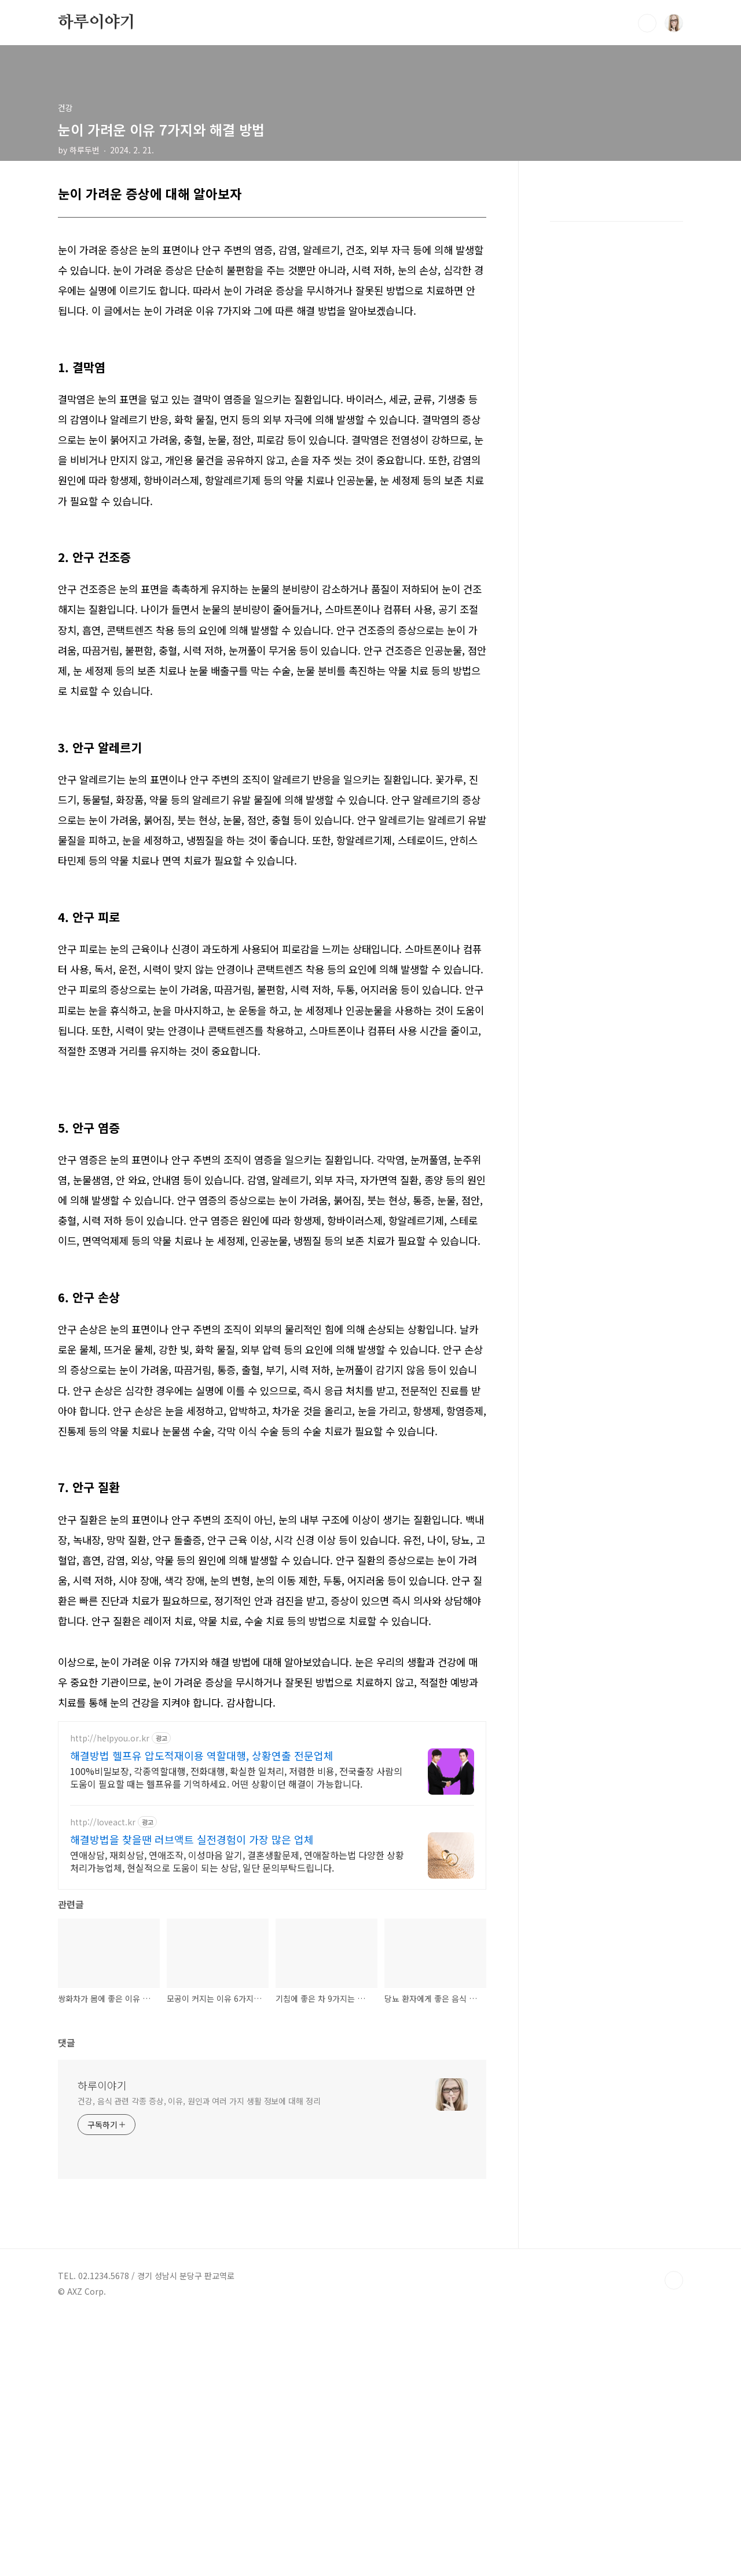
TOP (674, 2537)
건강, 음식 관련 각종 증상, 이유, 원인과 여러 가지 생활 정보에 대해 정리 (199, 2358)
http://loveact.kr (102, 1822)
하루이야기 (96, 22)
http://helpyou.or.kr (109, 1738)
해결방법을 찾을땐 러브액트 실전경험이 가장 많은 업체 (192, 1839)
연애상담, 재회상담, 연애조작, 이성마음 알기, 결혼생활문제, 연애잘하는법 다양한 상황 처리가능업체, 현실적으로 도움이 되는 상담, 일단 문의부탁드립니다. (237, 1861)
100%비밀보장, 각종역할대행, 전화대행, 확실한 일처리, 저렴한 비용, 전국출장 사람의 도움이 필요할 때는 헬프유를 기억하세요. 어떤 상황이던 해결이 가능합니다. (236, 1777)
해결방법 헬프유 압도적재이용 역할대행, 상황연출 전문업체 (201, 1755)
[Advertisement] (272, 2026)
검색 (647, 23)
